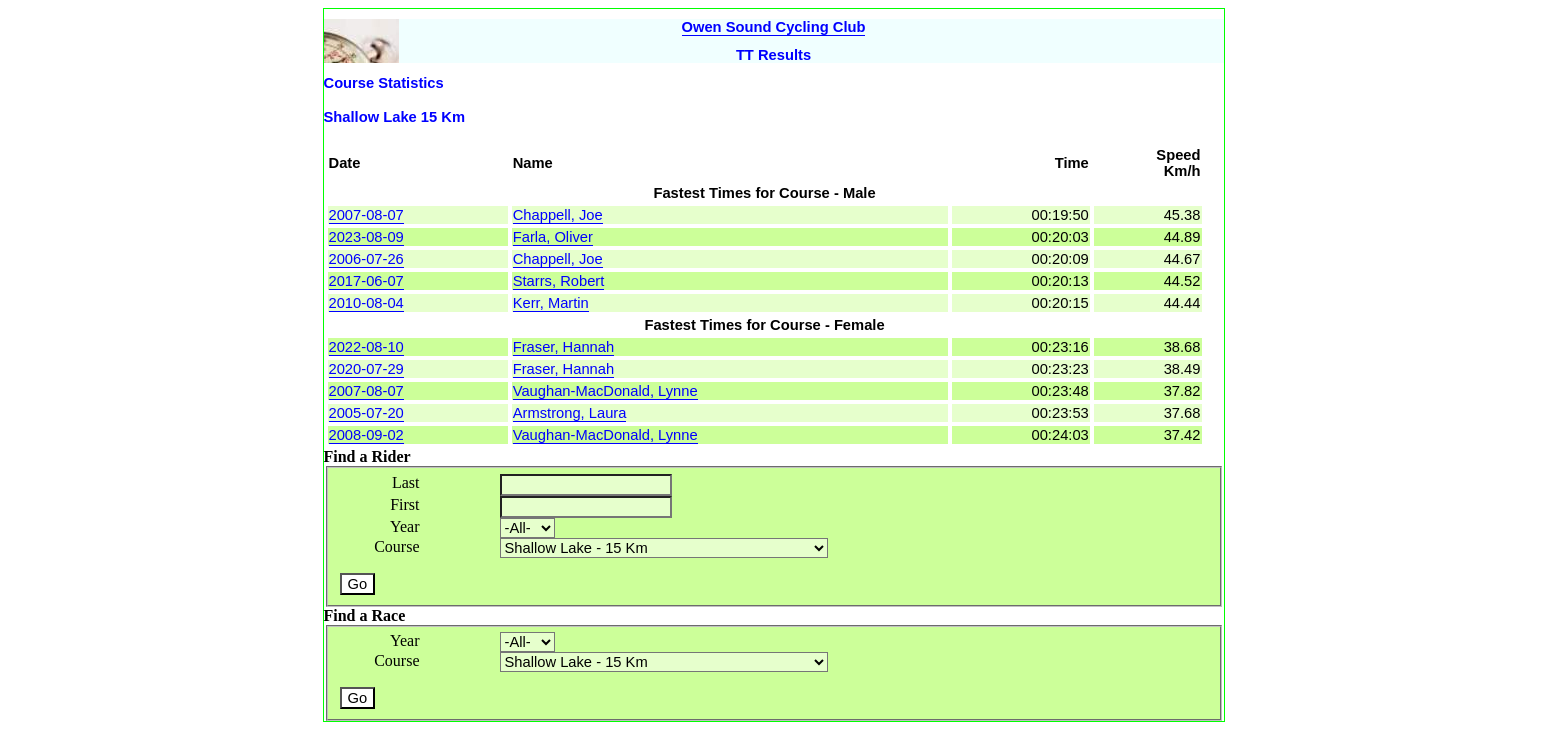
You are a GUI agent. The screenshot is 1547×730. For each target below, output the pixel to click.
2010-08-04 (366, 303)
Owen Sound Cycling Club (774, 27)
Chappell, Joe (558, 215)
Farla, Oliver (553, 237)
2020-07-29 (366, 369)
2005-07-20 (366, 413)
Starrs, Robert (559, 281)
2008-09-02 (366, 435)
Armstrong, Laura (570, 413)
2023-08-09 (366, 237)
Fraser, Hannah (563, 347)
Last (406, 482)
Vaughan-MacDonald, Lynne (605, 391)
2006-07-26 (366, 259)
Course (396, 546)
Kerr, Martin (551, 303)
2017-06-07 (366, 281)
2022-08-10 (366, 347)
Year (404, 526)
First (404, 504)
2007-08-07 (366, 215)
